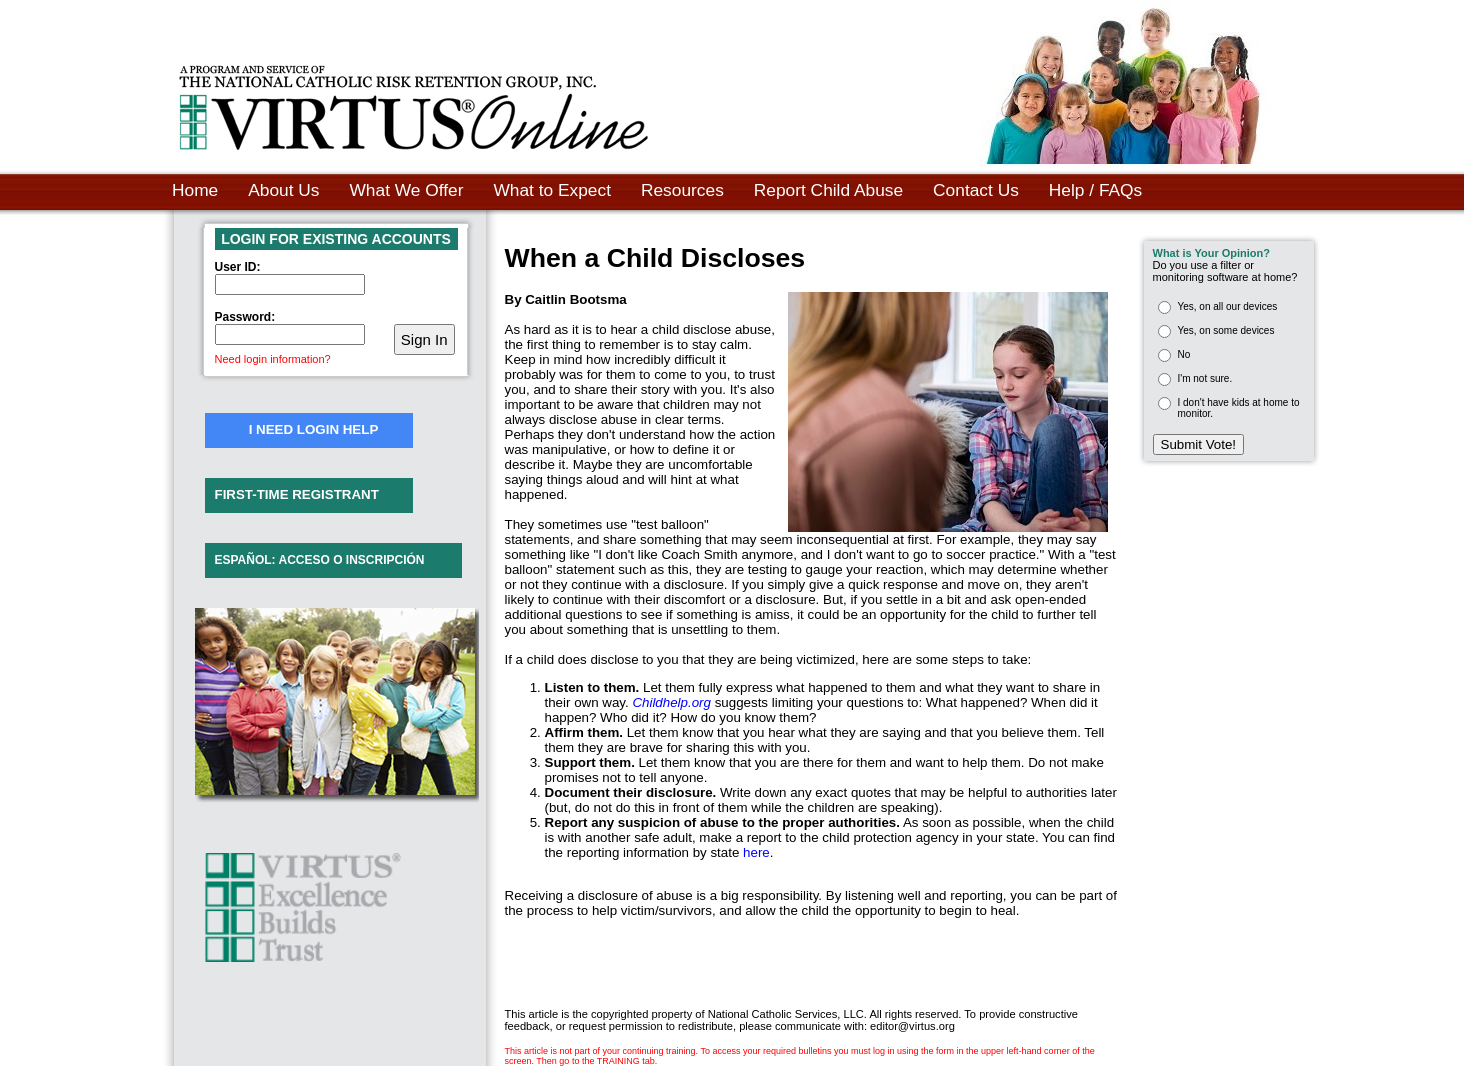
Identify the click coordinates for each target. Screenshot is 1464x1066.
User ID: (238, 267)
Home (195, 190)
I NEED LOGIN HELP (314, 429)
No (1184, 354)
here (756, 852)
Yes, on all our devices (1228, 306)
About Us (283, 190)
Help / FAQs (1095, 190)
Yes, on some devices (1226, 330)
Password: (245, 317)
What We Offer (407, 190)
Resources (682, 190)
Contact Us (976, 190)
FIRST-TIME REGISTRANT (297, 494)
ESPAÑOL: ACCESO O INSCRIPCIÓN (320, 560)
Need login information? (273, 359)
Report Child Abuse (828, 190)
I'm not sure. (1205, 378)
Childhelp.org (671, 702)
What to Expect (552, 190)
